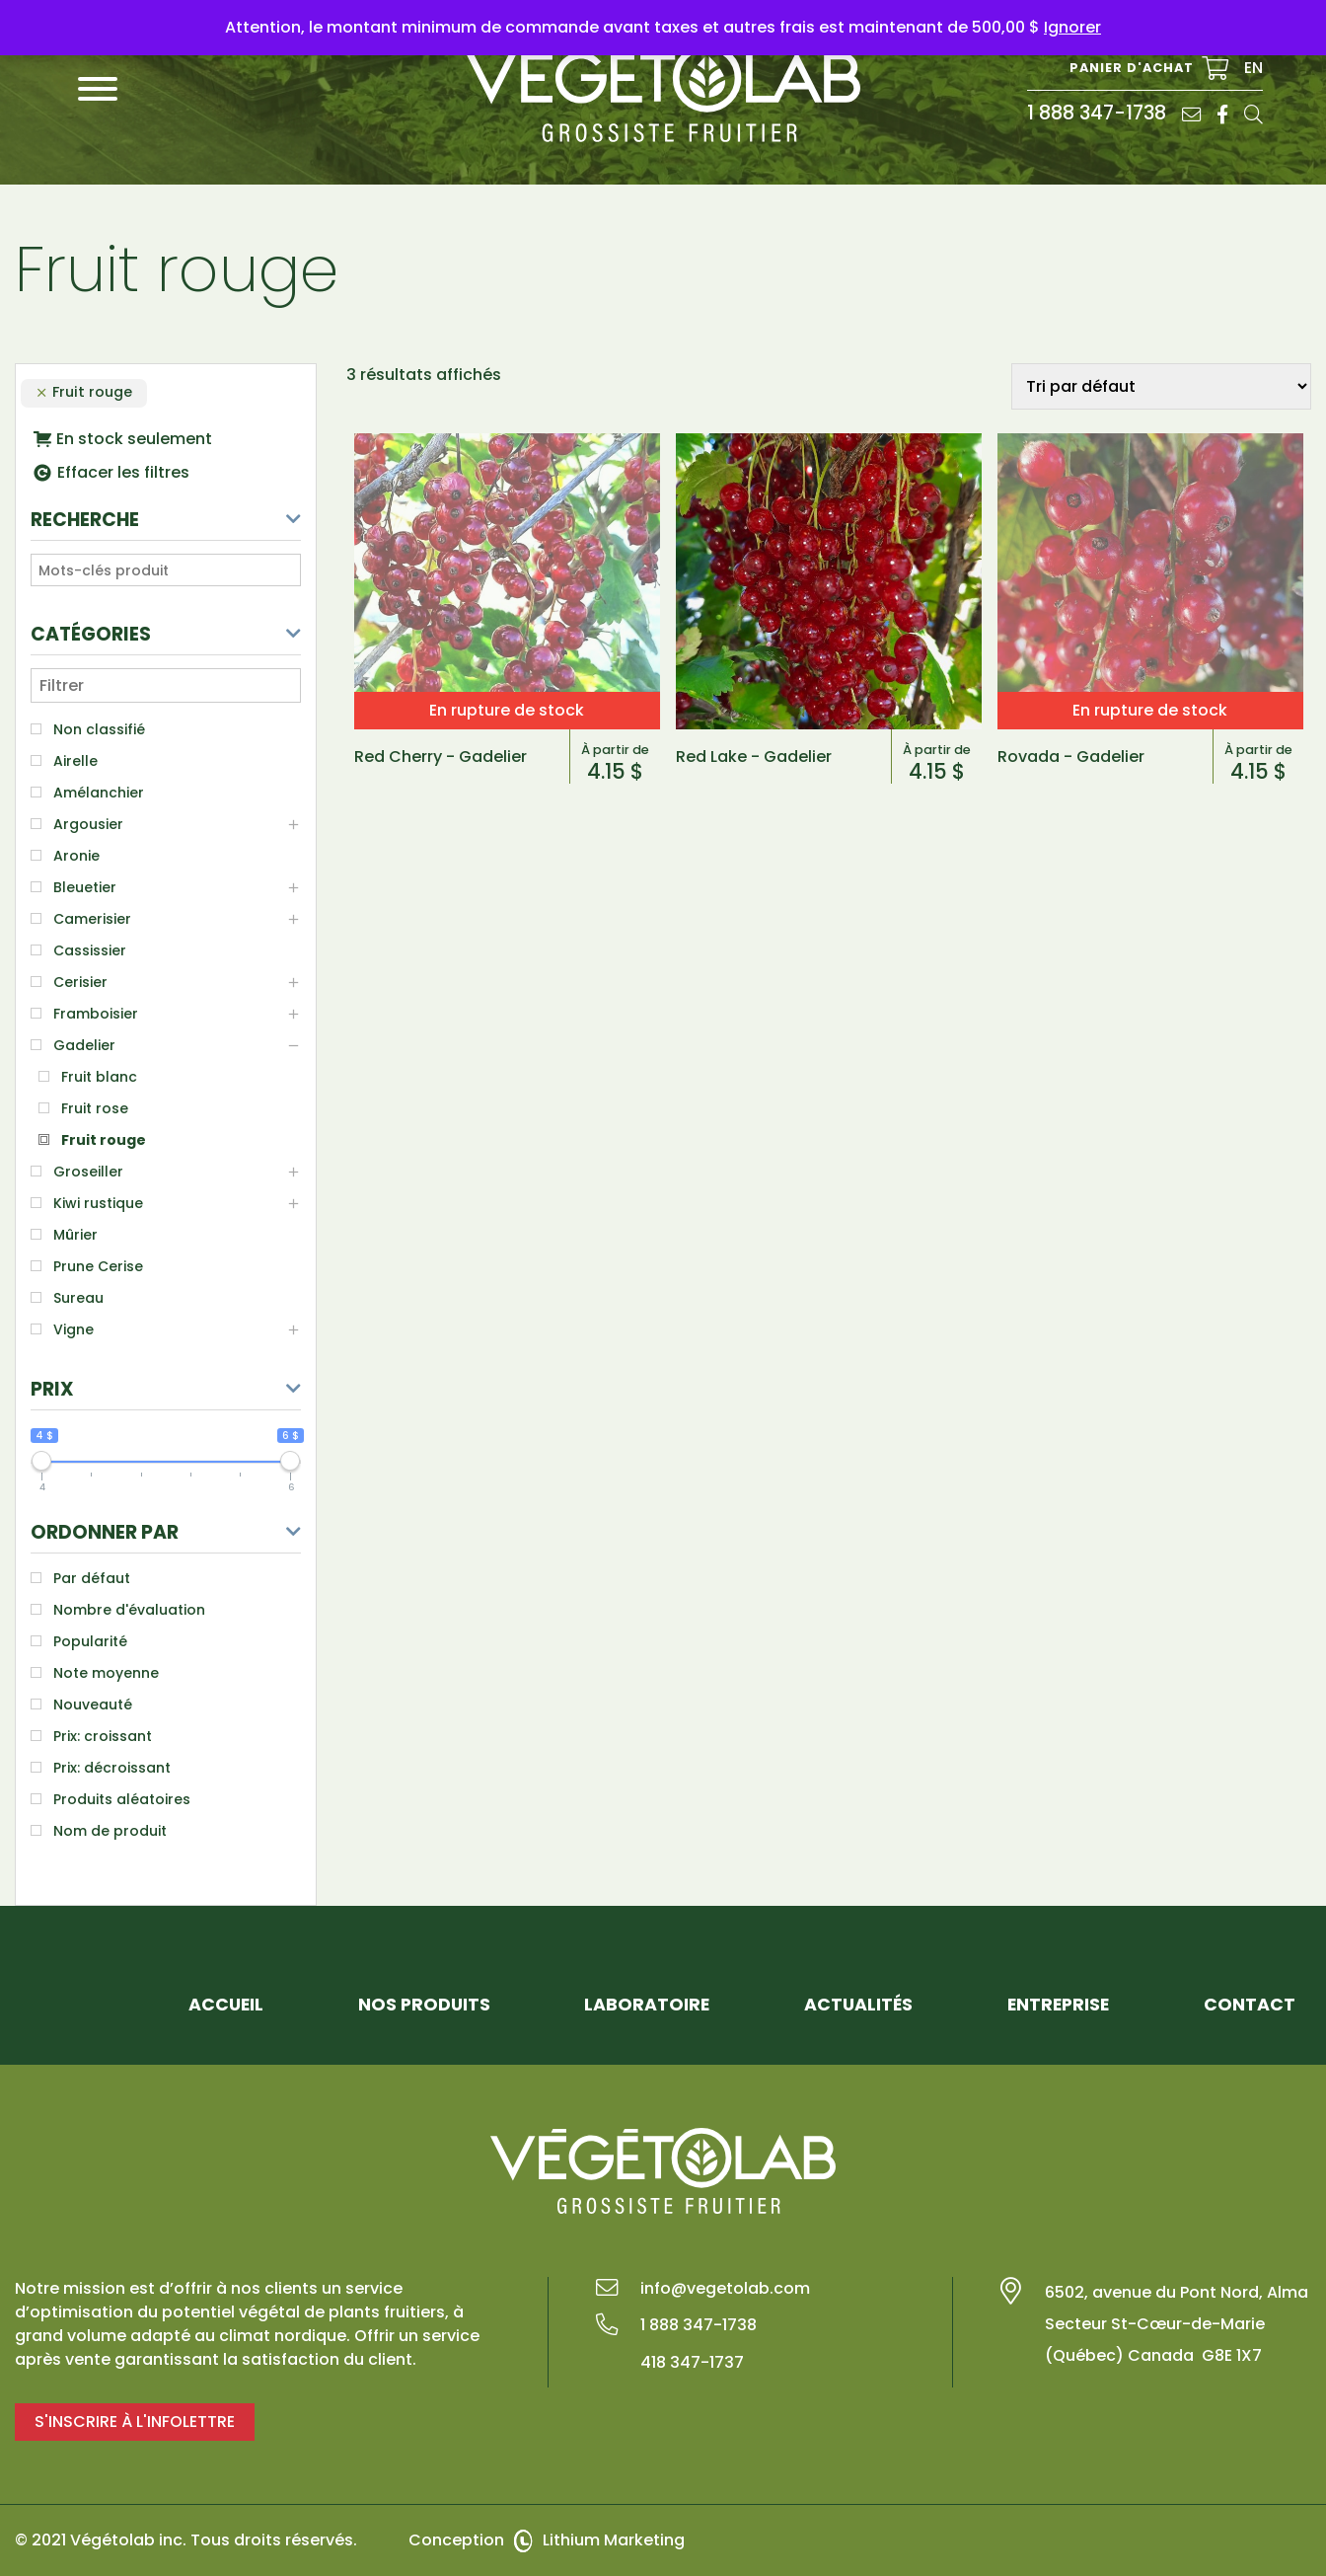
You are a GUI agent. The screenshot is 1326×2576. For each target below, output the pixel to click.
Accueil (225, 2004)
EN (1253, 67)
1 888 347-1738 (1096, 113)
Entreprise (1058, 2004)
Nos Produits (424, 2004)
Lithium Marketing (614, 2540)
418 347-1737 (692, 2362)
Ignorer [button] (1072, 27)
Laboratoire (646, 2004)
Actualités (858, 2004)
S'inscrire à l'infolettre (135, 2421)
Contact (1249, 2004)
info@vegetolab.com (725, 2288)
